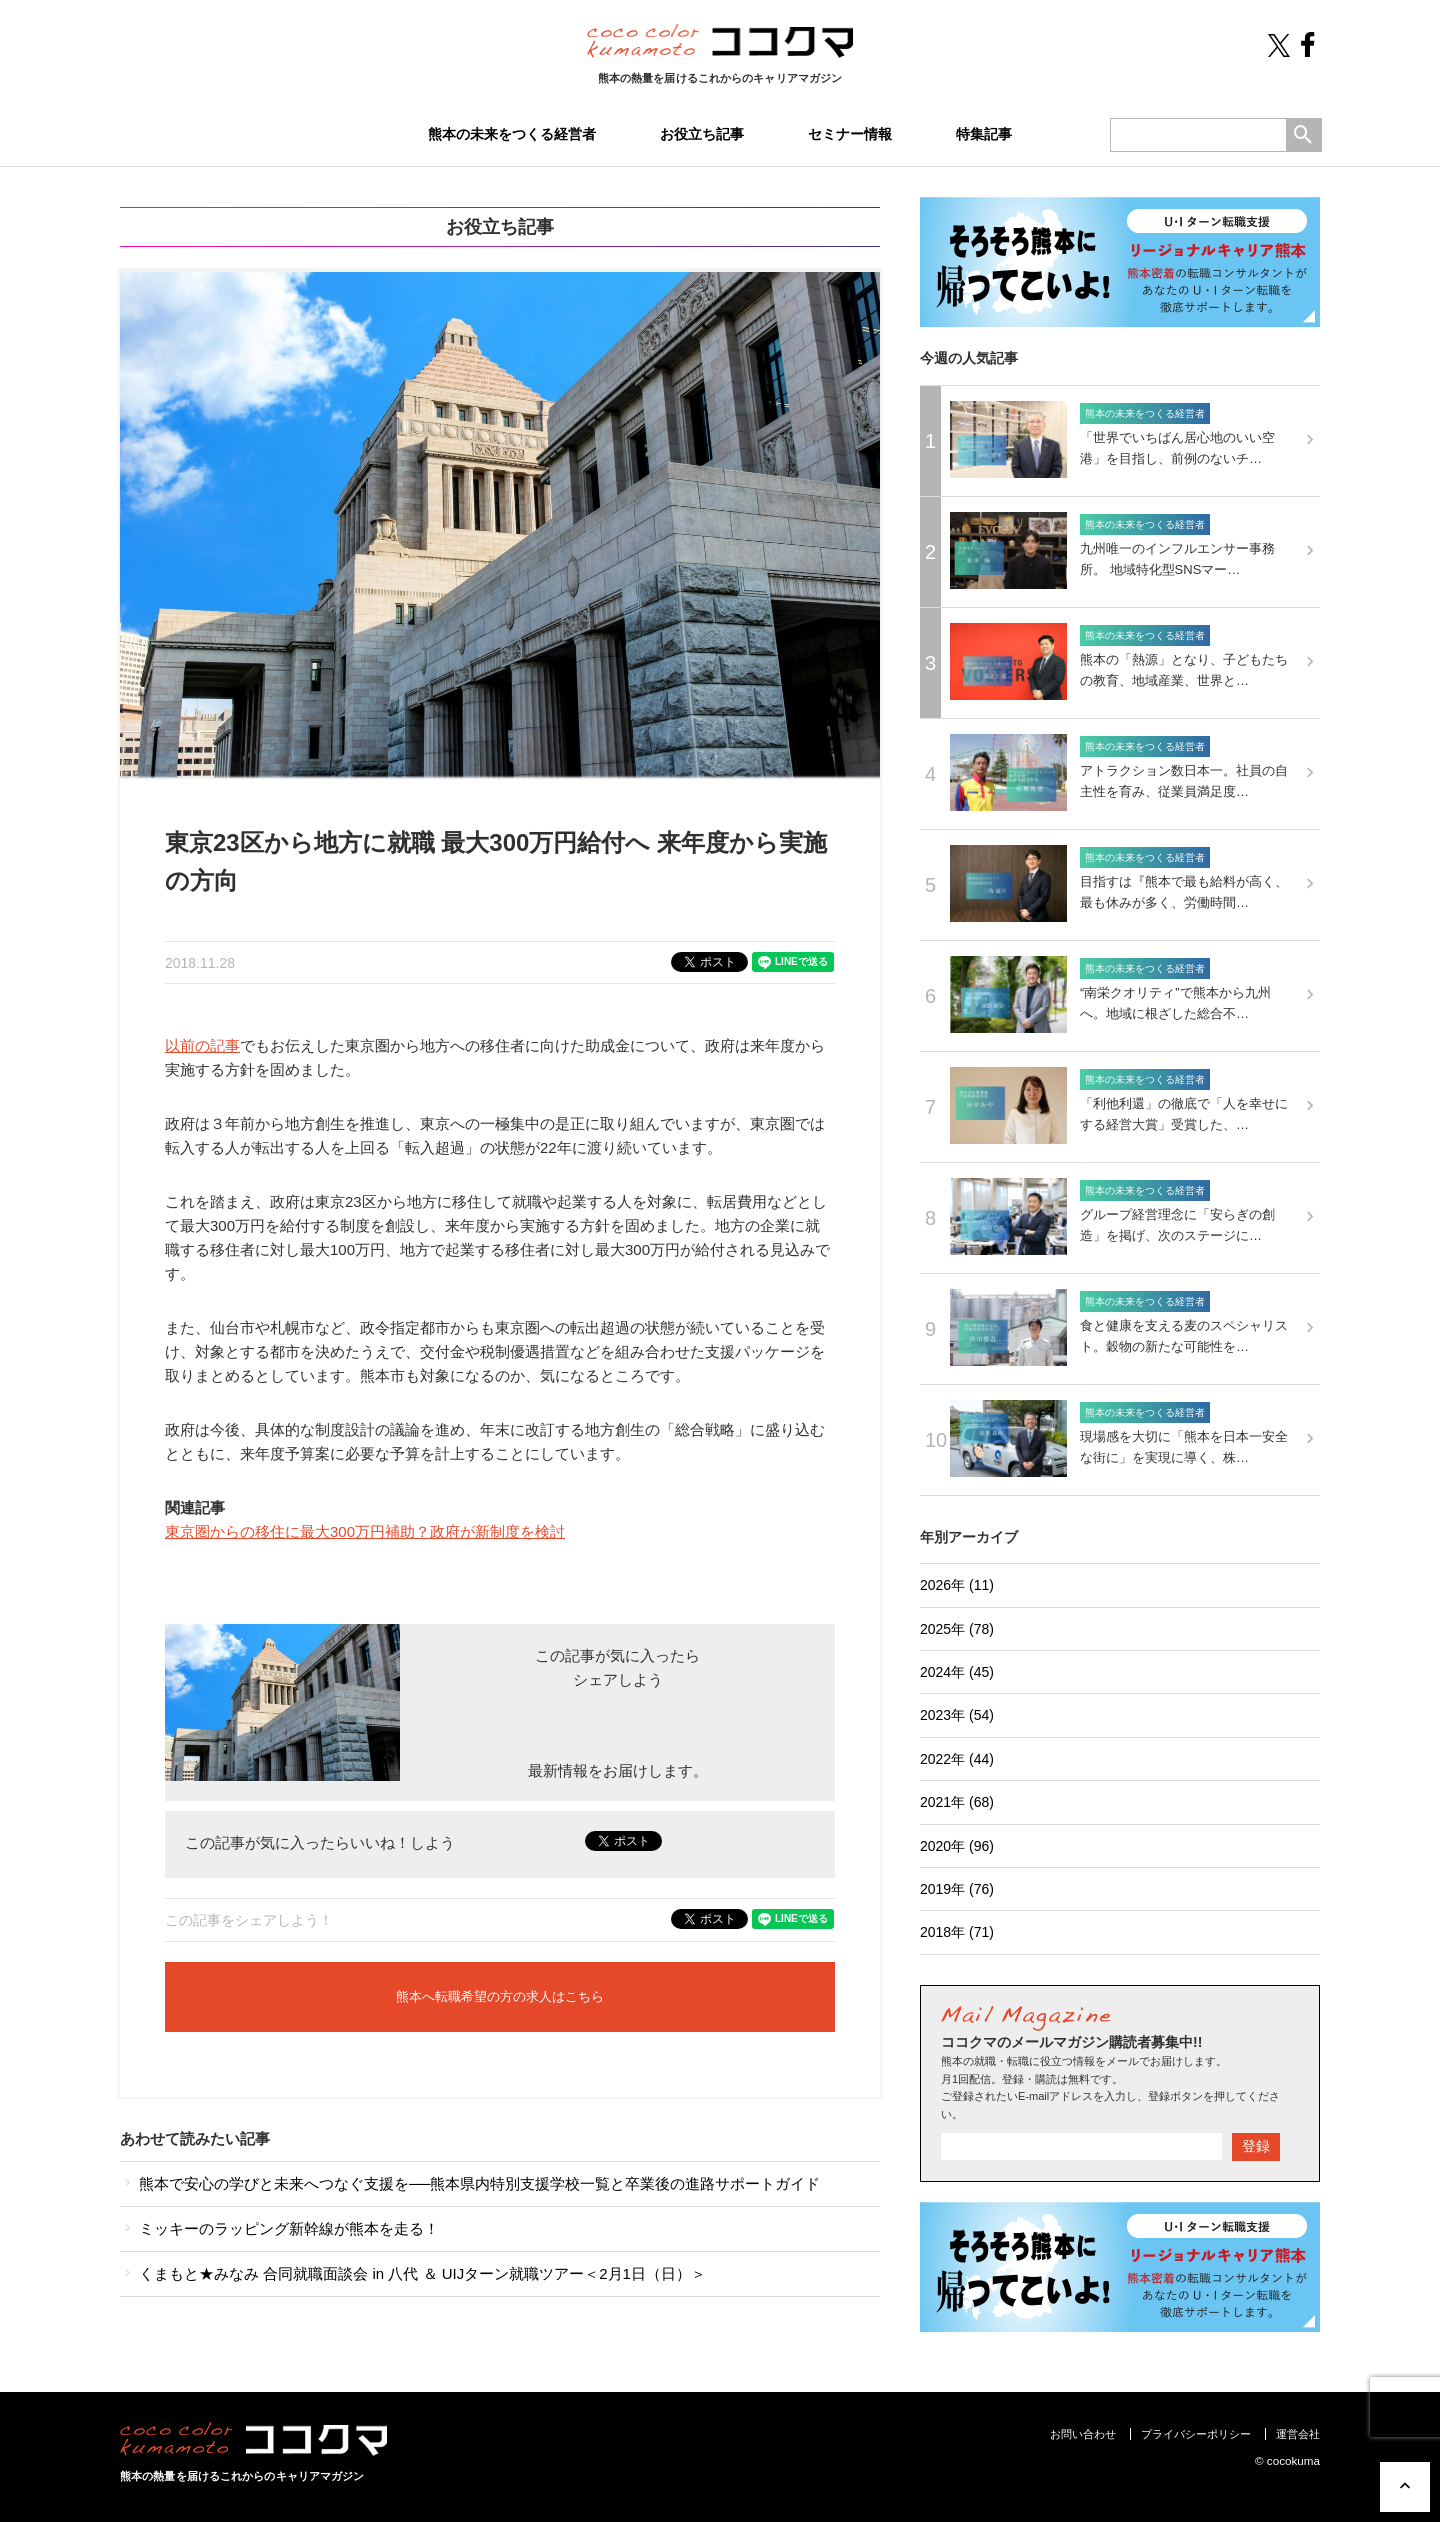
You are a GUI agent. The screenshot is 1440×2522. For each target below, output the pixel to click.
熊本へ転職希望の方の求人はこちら (500, 1997)
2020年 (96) (957, 1846)
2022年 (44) (957, 1759)
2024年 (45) (957, 1672)
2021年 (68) (957, 1802)
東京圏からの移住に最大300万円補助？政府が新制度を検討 (365, 1531)
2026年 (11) (957, 1585)
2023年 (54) (957, 1715)
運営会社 (1298, 2434)
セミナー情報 (850, 134)
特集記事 (984, 134)
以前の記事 (202, 1045)
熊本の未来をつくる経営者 (512, 134)
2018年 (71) (957, 1932)
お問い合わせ (1083, 2434)
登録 (1256, 2146)
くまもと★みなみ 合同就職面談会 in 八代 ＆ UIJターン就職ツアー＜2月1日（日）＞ (413, 2273)
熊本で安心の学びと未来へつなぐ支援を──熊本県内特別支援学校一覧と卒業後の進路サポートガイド (470, 2183)
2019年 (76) (957, 1889)
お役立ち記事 (702, 134)
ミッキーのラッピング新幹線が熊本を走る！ (279, 2228)
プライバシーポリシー (1196, 2434)
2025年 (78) (957, 1629)
